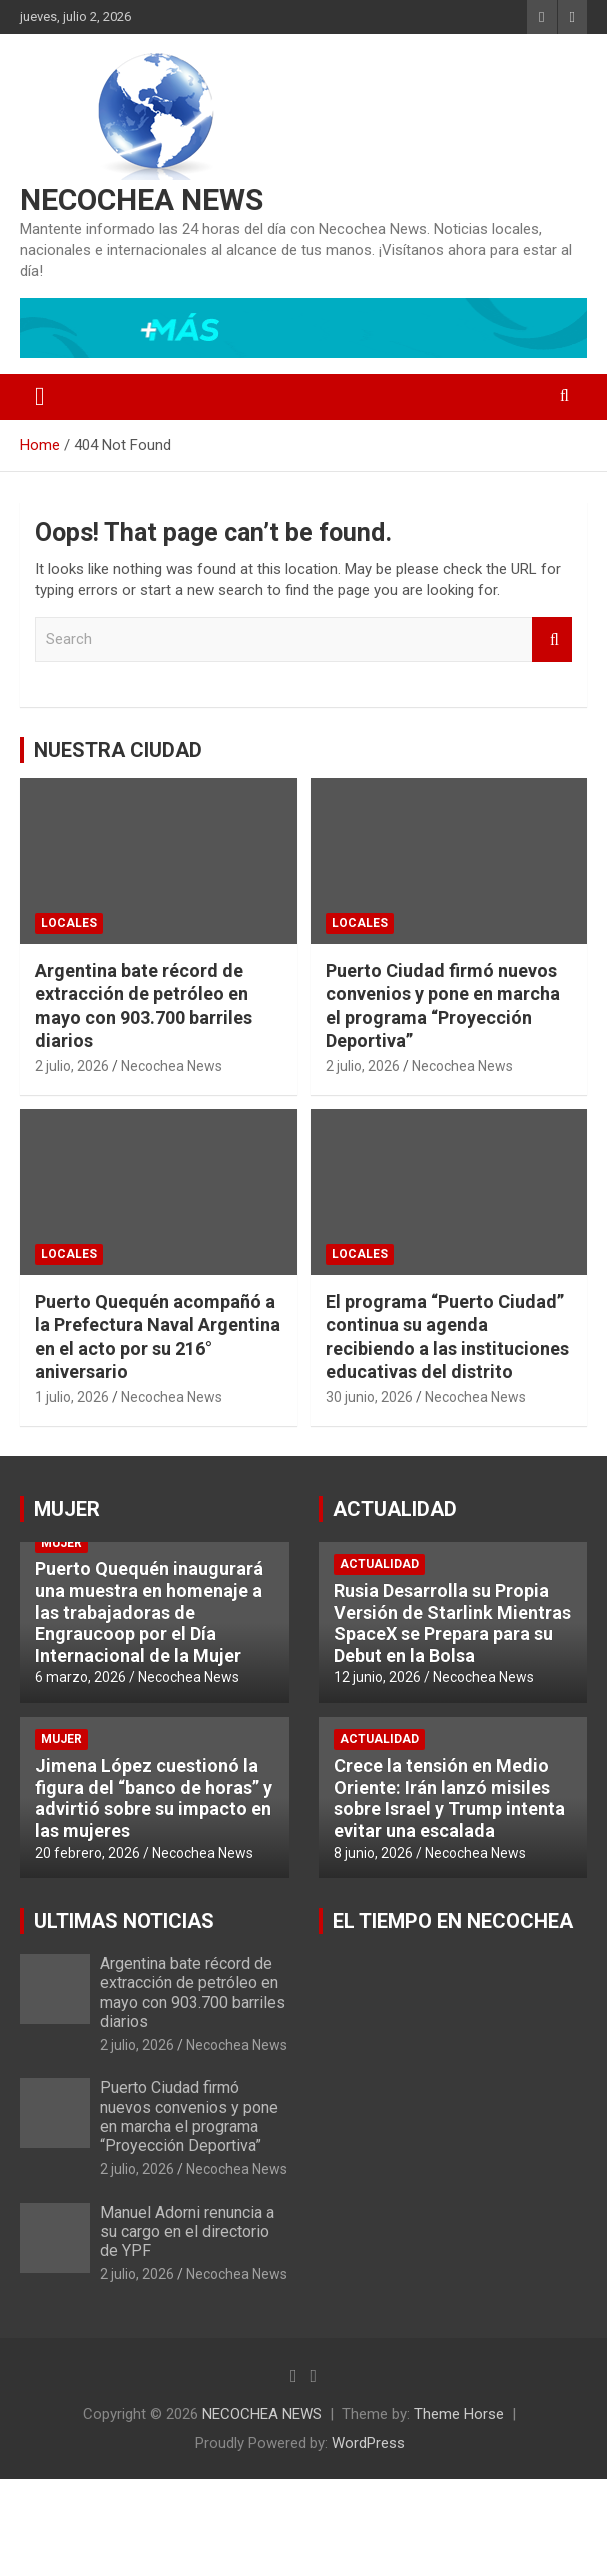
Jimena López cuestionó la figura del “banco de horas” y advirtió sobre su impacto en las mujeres (153, 1798)
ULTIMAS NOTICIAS (124, 1921)
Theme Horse (459, 2414)
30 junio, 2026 (369, 1397)
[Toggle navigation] (40, 397)
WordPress (368, 2443)
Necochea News (171, 1066)
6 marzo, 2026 (80, 1677)
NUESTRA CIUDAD (118, 750)
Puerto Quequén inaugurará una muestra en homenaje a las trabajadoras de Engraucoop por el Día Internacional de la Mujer (149, 1611)
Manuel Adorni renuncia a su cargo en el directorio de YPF (187, 2231)
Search (552, 639)
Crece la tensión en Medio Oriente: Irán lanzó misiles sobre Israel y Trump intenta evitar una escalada (449, 1798)
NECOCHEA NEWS (141, 199)
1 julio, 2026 (72, 1397)
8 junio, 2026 (373, 1853)
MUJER (67, 1509)
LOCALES (69, 923)
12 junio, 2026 (377, 1677)
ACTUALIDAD (395, 1509)
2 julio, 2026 (72, 1066)
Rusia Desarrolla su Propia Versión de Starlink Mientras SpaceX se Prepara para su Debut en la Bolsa (452, 1623)
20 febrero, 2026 (87, 1853)
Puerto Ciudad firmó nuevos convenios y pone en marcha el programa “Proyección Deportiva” (189, 2116)
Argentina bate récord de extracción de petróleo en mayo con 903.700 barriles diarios (192, 1992)
